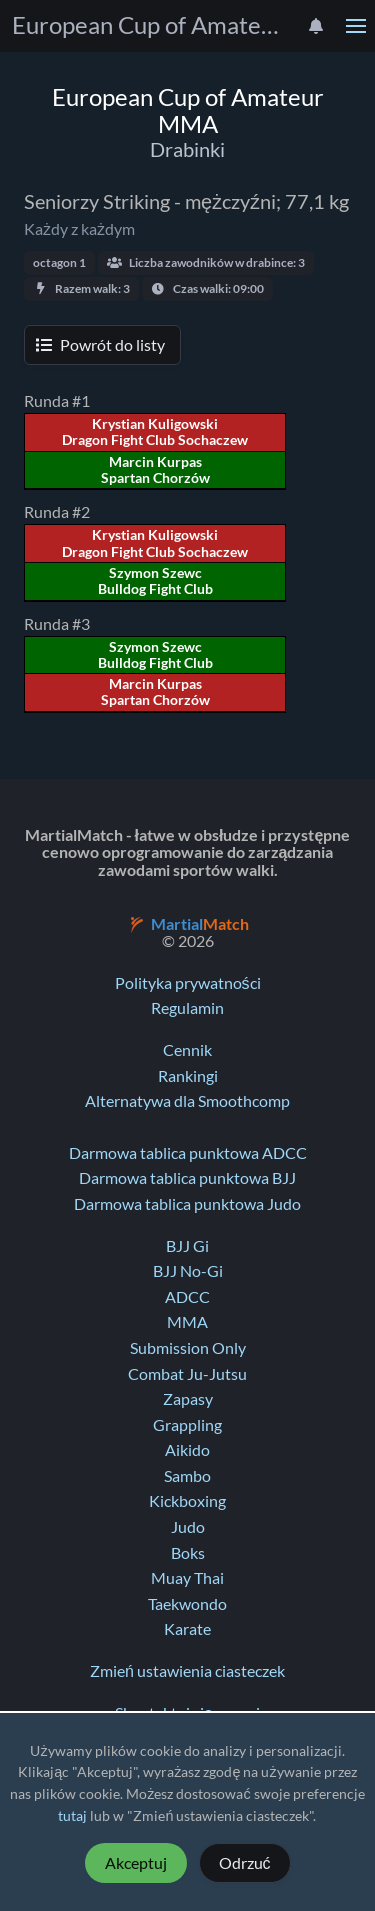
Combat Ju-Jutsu (187, 1374)
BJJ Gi (187, 1246)
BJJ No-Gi (188, 1271)
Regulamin (187, 1008)
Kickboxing (187, 1501)
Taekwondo (187, 1604)
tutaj (72, 1816)
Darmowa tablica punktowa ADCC (188, 1153)
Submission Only (188, 1348)
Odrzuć (245, 1863)
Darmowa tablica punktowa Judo (187, 1204)
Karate (187, 1629)
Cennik (187, 1050)
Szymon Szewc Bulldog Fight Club (155, 581)
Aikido (187, 1450)
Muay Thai (187, 1578)
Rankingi (188, 1076)
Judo (188, 1527)
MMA (187, 1322)
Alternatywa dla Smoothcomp (187, 1101)
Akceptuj (136, 1863)
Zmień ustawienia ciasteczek (187, 1671)
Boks (188, 1553)
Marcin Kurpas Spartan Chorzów (155, 470)
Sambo (187, 1476)
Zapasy (188, 1399)
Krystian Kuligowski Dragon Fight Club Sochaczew (155, 432)
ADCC (187, 1297)
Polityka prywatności (188, 983)
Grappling (187, 1425)
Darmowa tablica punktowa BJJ (187, 1178)
